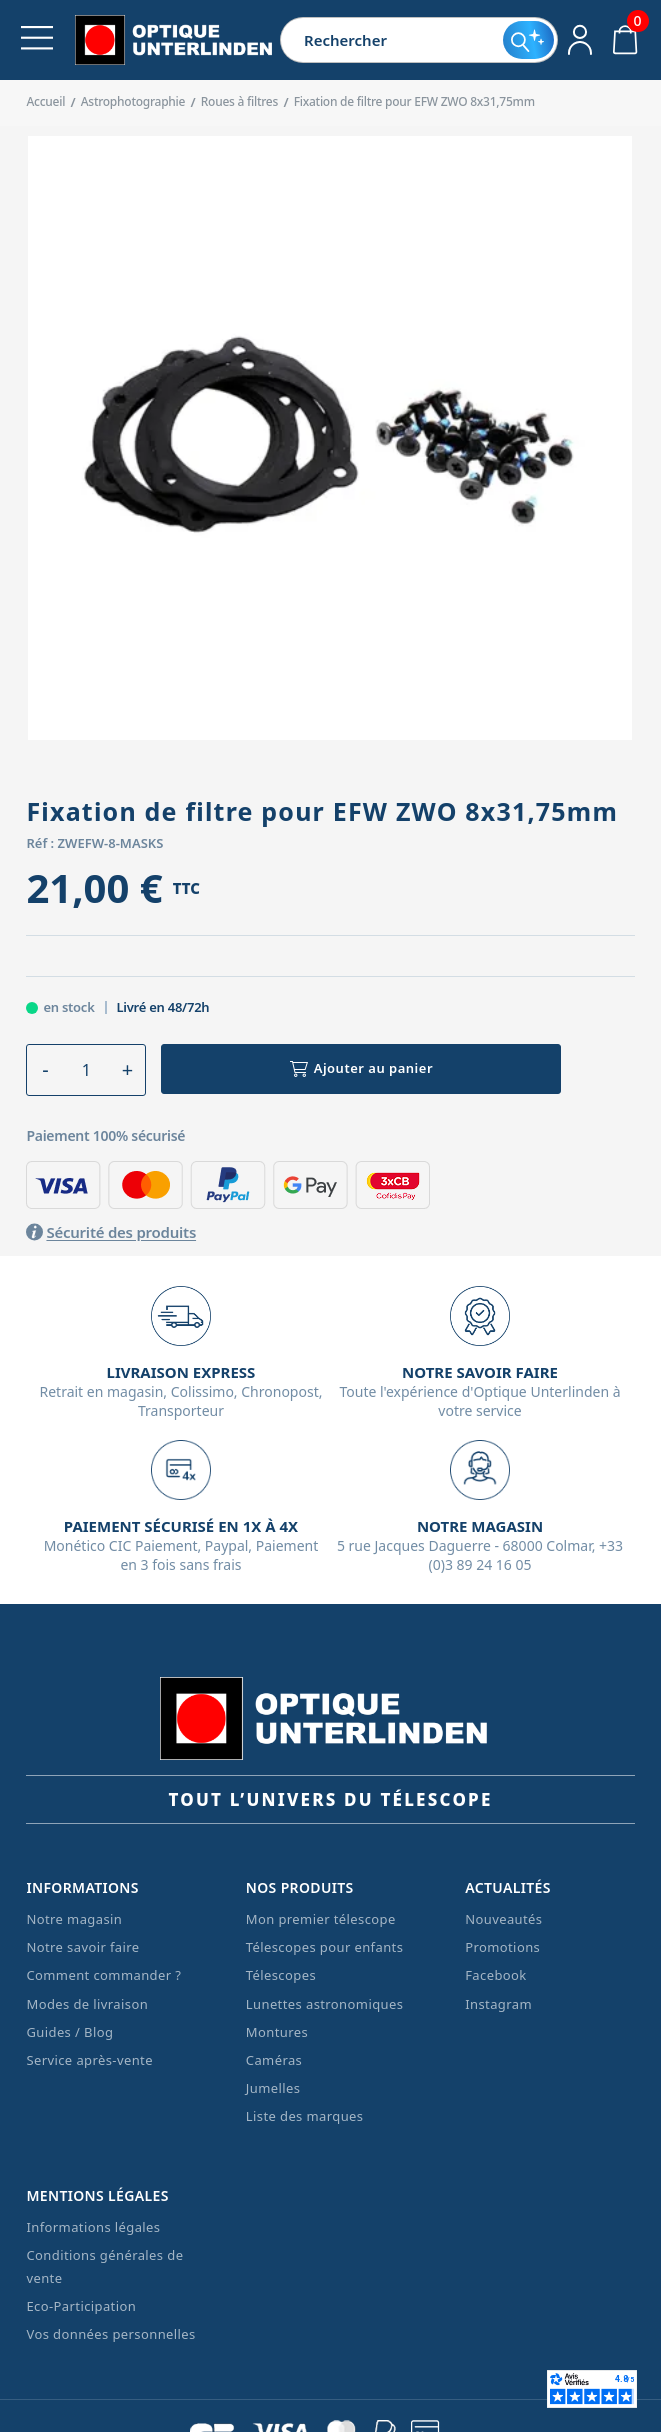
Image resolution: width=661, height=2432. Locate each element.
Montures (277, 2032)
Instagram (498, 2004)
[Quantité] (86, 1070)
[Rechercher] (392, 40)
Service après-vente (89, 2060)
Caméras (274, 2060)
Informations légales (93, 2227)
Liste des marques (305, 2116)
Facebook (495, 1975)
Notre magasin (74, 1919)
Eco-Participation (81, 2306)
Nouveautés (503, 1919)
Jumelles (273, 2088)
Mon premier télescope (321, 1919)
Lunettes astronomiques (325, 2004)
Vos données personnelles (110, 2334)
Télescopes (281, 1975)
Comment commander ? (103, 1975)
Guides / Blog (69, 2032)
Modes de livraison (87, 2004)
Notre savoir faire (82, 1947)
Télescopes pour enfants (325, 1947)
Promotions (502, 1947)
